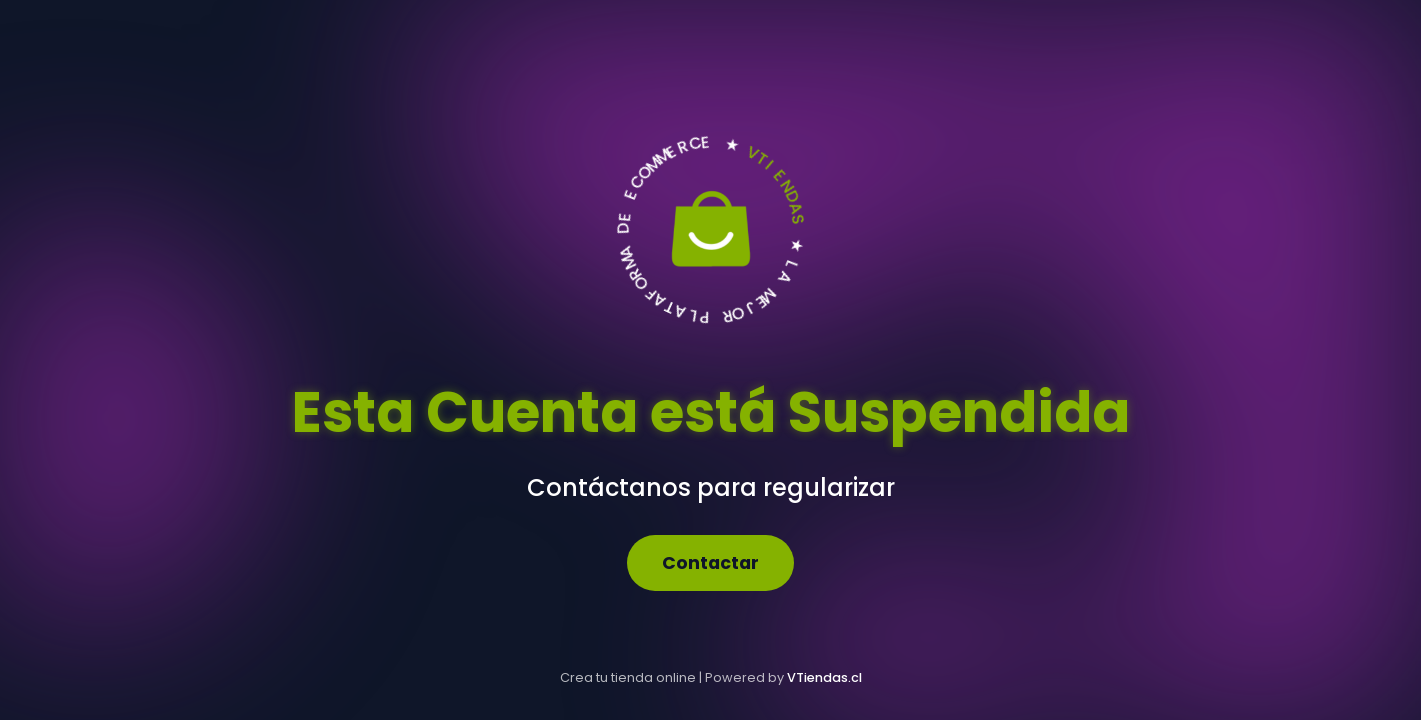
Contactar (710, 563)
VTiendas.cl (824, 677)
